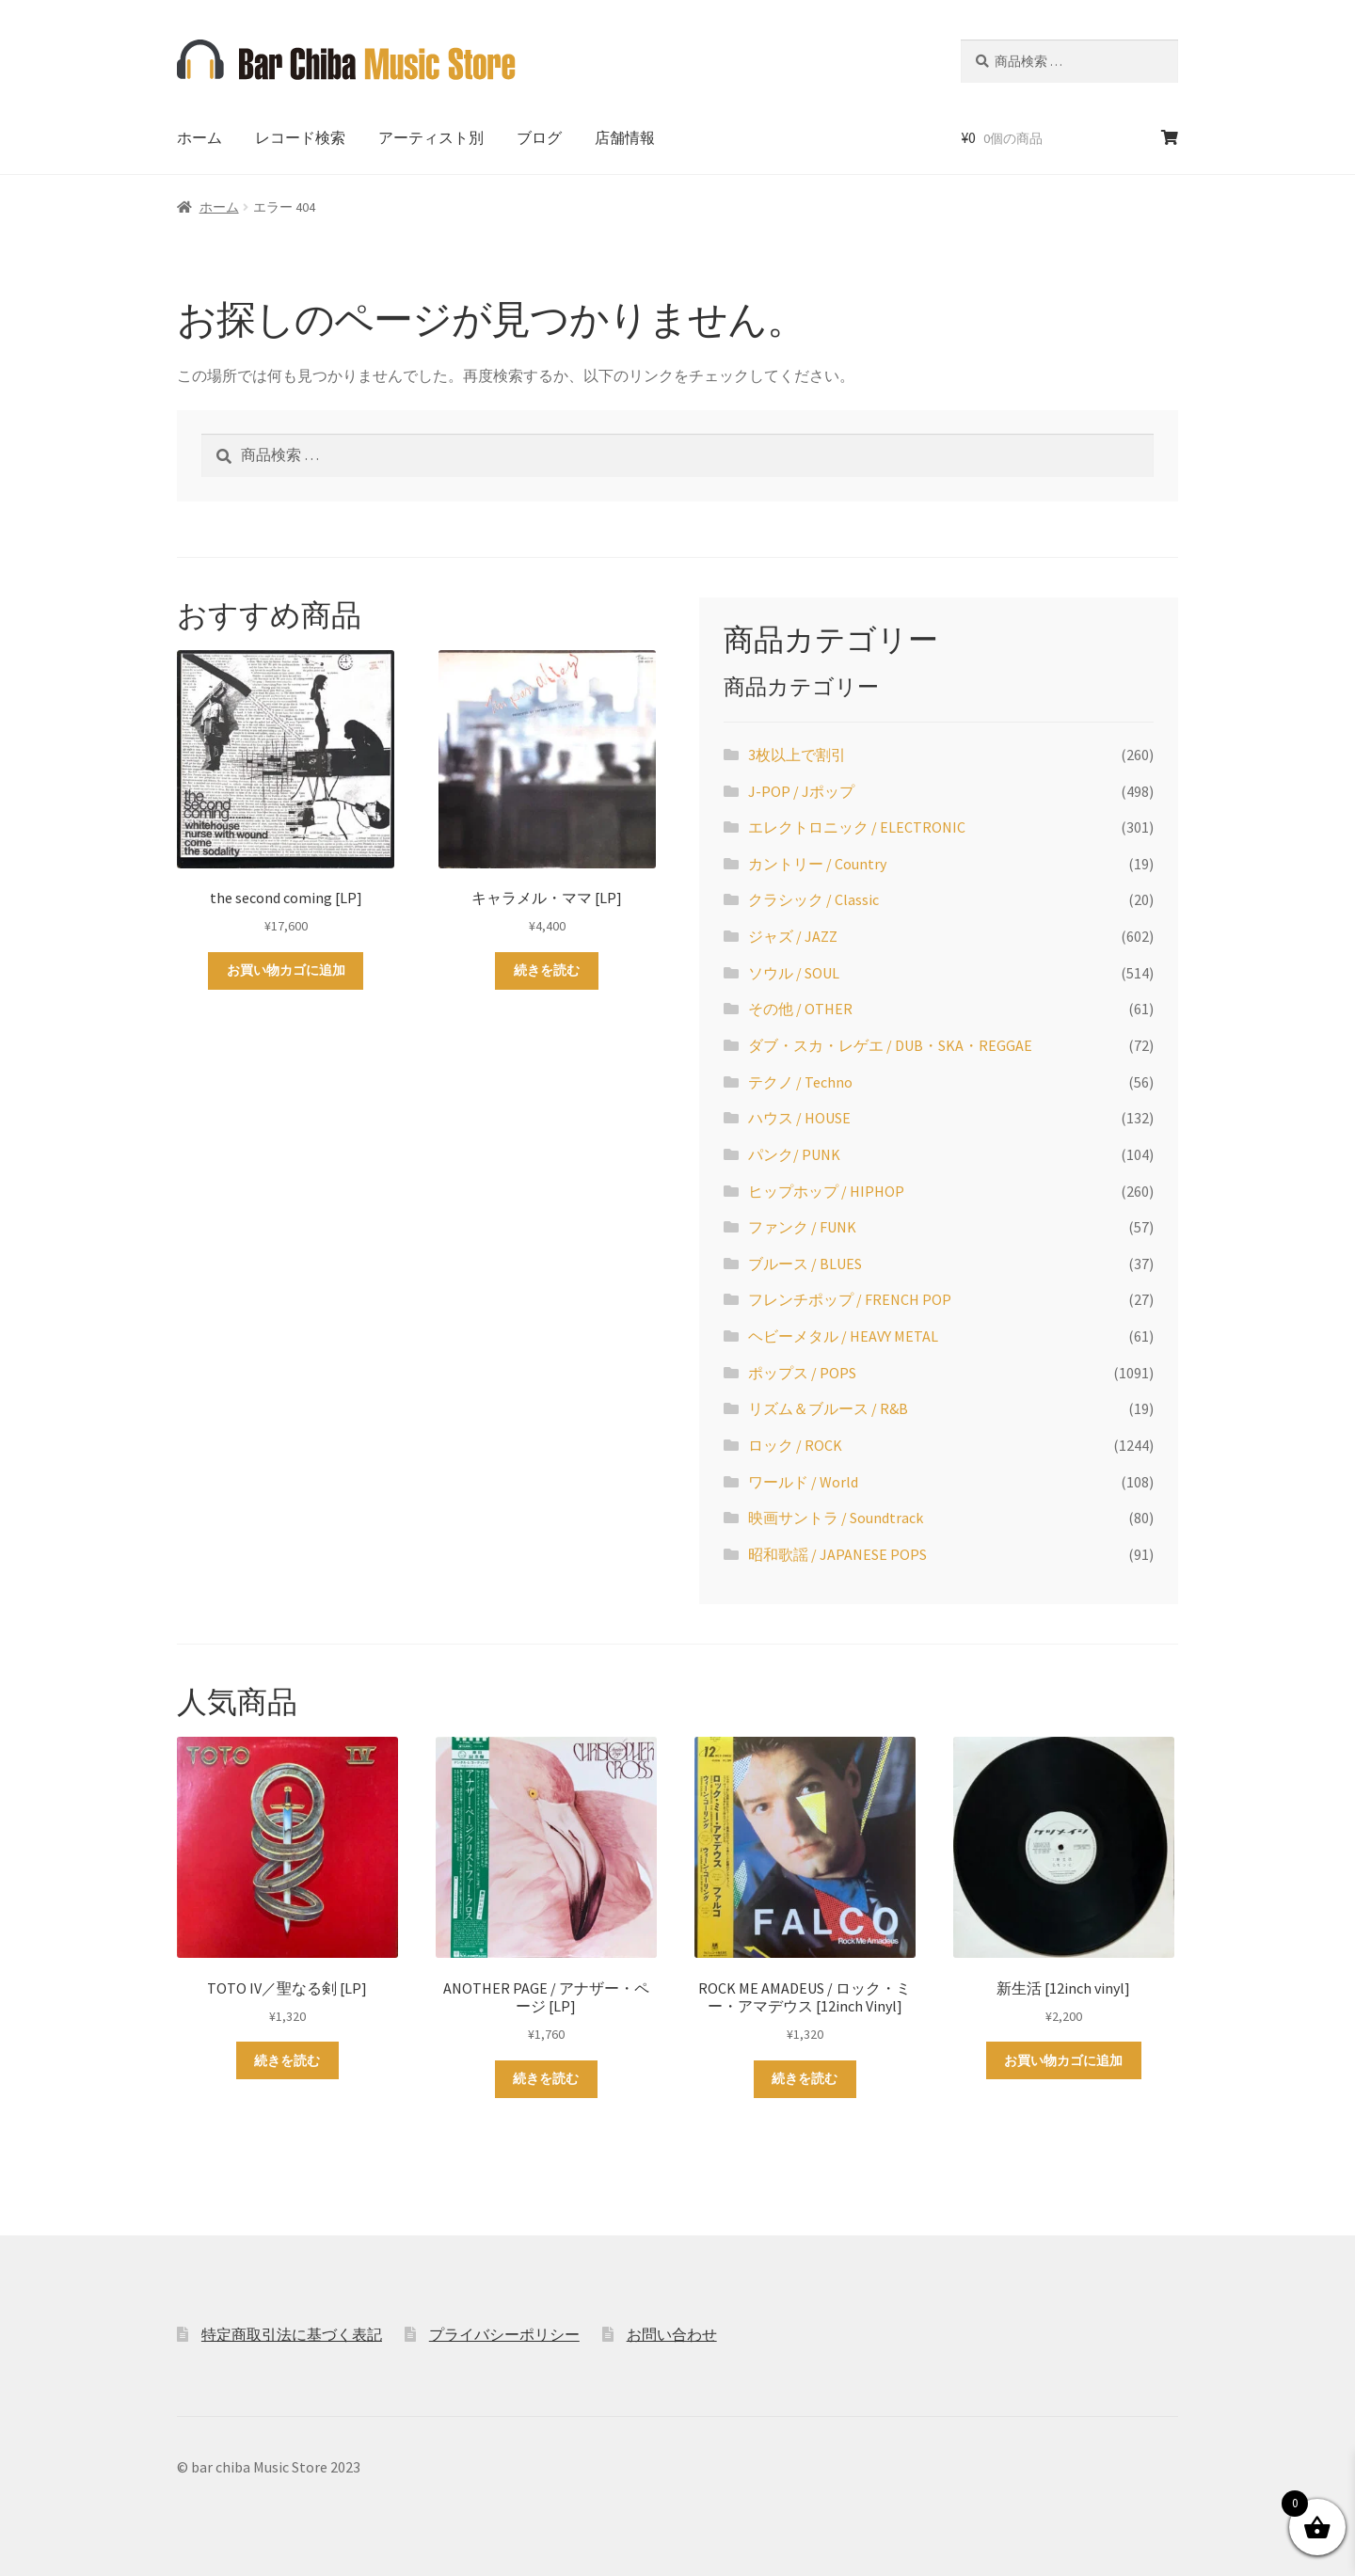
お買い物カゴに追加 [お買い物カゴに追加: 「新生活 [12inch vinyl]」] (1063, 2060)
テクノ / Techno (800, 1082)
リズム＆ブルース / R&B (828, 1408)
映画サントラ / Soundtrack (835, 1517)
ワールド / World (803, 1481)
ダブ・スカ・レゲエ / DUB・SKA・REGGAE (890, 1045)
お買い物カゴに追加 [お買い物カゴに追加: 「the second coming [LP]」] (286, 970)
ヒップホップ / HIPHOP (826, 1191)
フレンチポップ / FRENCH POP (849, 1299)
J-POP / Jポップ (801, 791)
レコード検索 (300, 137)
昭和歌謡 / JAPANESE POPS (837, 1554)
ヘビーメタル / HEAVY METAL (843, 1336)
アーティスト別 (431, 137)
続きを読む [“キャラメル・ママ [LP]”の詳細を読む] (547, 970)
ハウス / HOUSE (799, 1117)
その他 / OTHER (800, 1008)
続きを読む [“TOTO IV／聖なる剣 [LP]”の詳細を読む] (287, 2060)
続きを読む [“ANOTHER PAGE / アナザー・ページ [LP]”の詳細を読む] (546, 2078)
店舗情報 (625, 137)
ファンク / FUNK (802, 1226)
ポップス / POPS (802, 1372)
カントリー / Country (817, 863)
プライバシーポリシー (504, 2334)
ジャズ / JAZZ (792, 936)
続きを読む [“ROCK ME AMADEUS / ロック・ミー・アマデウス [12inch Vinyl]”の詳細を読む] (804, 2078)
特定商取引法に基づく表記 (291, 2334)
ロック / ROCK (795, 1445)
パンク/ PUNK (794, 1154)
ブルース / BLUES (805, 1263)
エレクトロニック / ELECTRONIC (856, 827)
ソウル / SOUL (793, 972)
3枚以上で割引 (797, 754)
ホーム (199, 137)
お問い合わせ (672, 2334)
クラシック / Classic (813, 899)
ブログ (539, 137)
